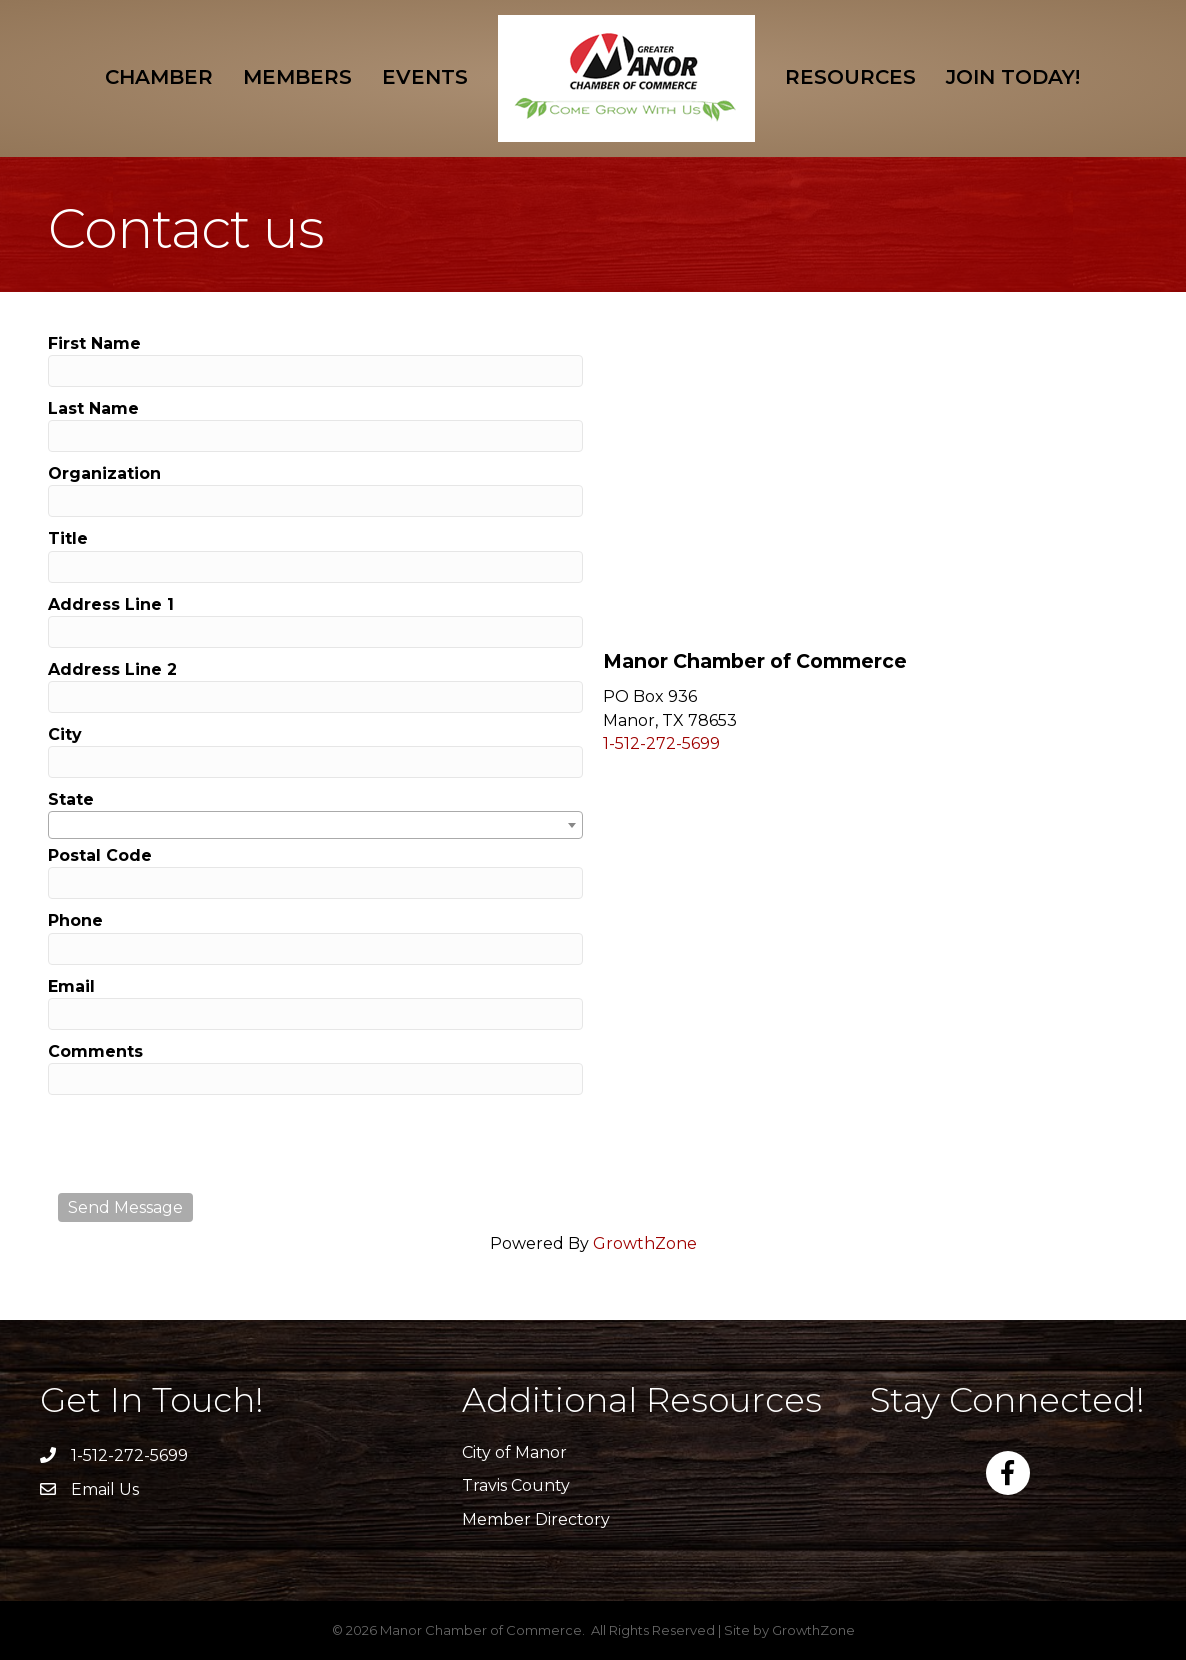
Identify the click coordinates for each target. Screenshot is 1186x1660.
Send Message (125, 1207)
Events (425, 77)
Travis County (516, 1485)
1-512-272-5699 (661, 743)
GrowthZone (645, 1243)
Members (297, 77)
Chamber (159, 77)
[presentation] (210, 1144)
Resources (850, 77)
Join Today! (1013, 77)
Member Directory (536, 1519)
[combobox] (315, 825)
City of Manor (514, 1452)
